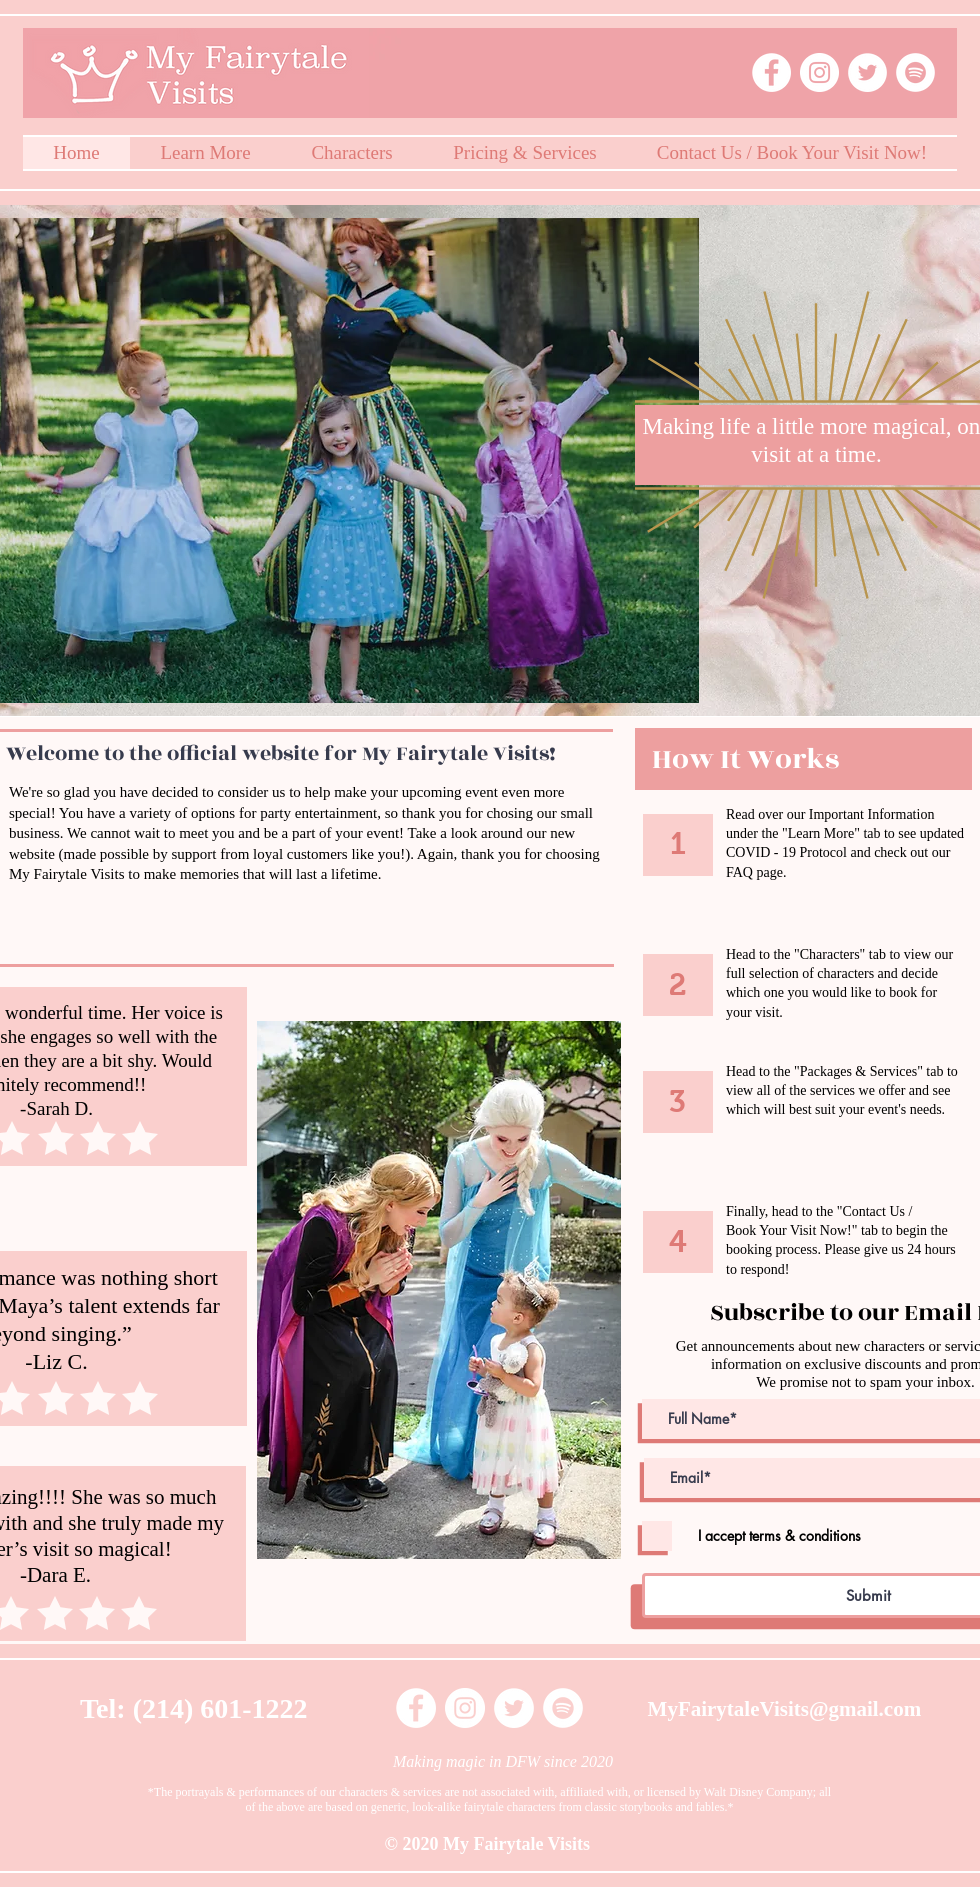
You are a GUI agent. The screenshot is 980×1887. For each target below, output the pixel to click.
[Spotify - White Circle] (915, 72)
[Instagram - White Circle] (819, 72)
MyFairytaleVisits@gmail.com (785, 1709)
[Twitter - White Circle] (867, 72)
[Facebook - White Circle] (771, 72)
